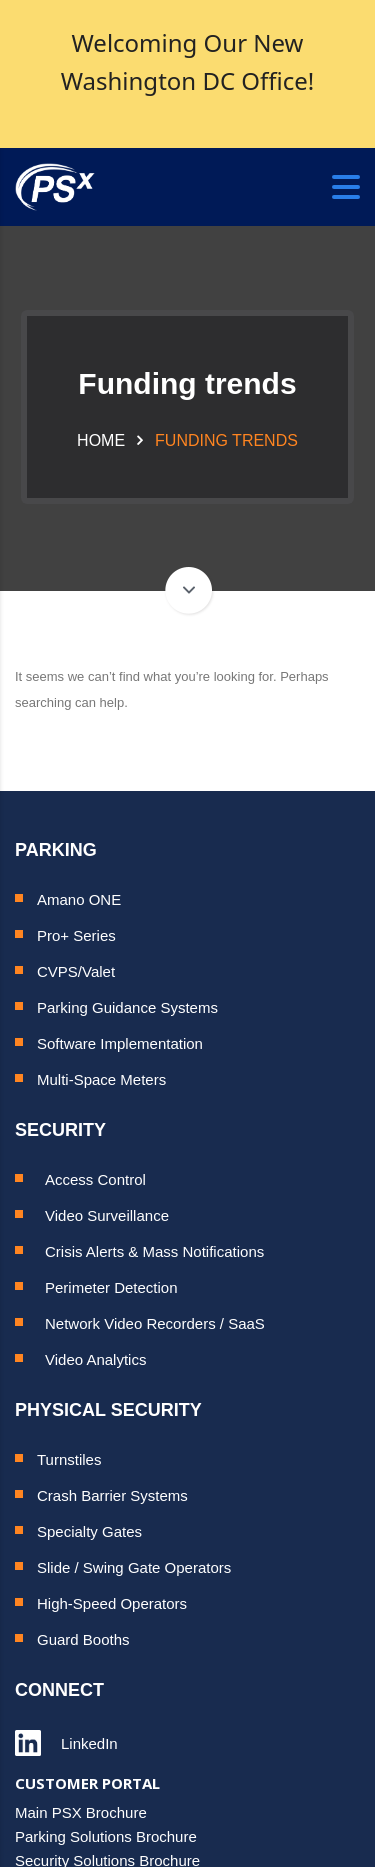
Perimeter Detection (111, 1287)
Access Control (95, 1179)
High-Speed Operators (112, 1603)
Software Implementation (120, 1043)
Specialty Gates (89, 1531)
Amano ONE (79, 899)
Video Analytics (95, 1359)
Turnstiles (69, 1459)
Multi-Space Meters (101, 1079)
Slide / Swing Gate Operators (134, 1567)
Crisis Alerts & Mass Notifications (154, 1251)
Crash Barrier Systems (112, 1495)
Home (101, 440)
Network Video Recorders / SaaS (155, 1323)
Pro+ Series (76, 935)
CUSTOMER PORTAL (87, 1783)
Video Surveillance (107, 1215)
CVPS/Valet (76, 971)
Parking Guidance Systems (127, 1007)
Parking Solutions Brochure (106, 1836)
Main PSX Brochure (81, 1812)
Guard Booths (83, 1639)
